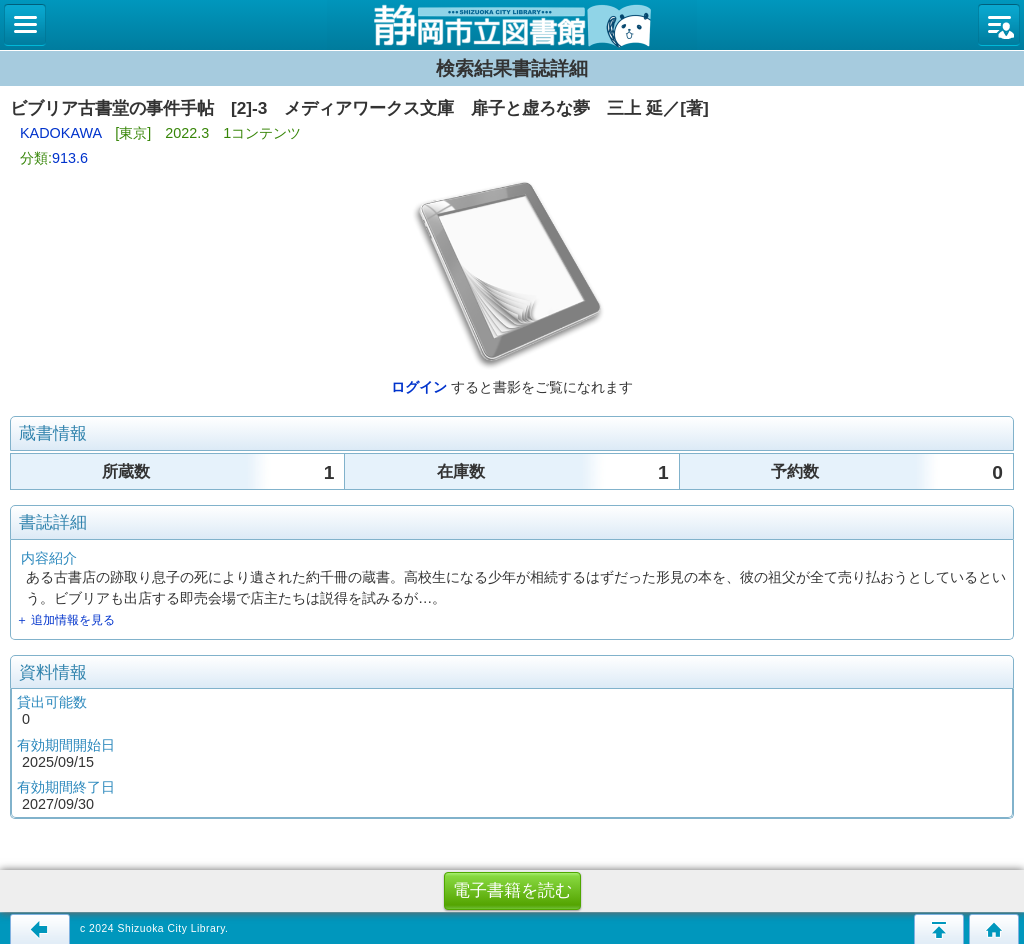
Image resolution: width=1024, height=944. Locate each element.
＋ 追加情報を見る (65, 620)
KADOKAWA (60, 133)
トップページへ (994, 929)
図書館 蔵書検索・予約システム (512, 25)
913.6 (70, 158)
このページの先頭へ (939, 929)
